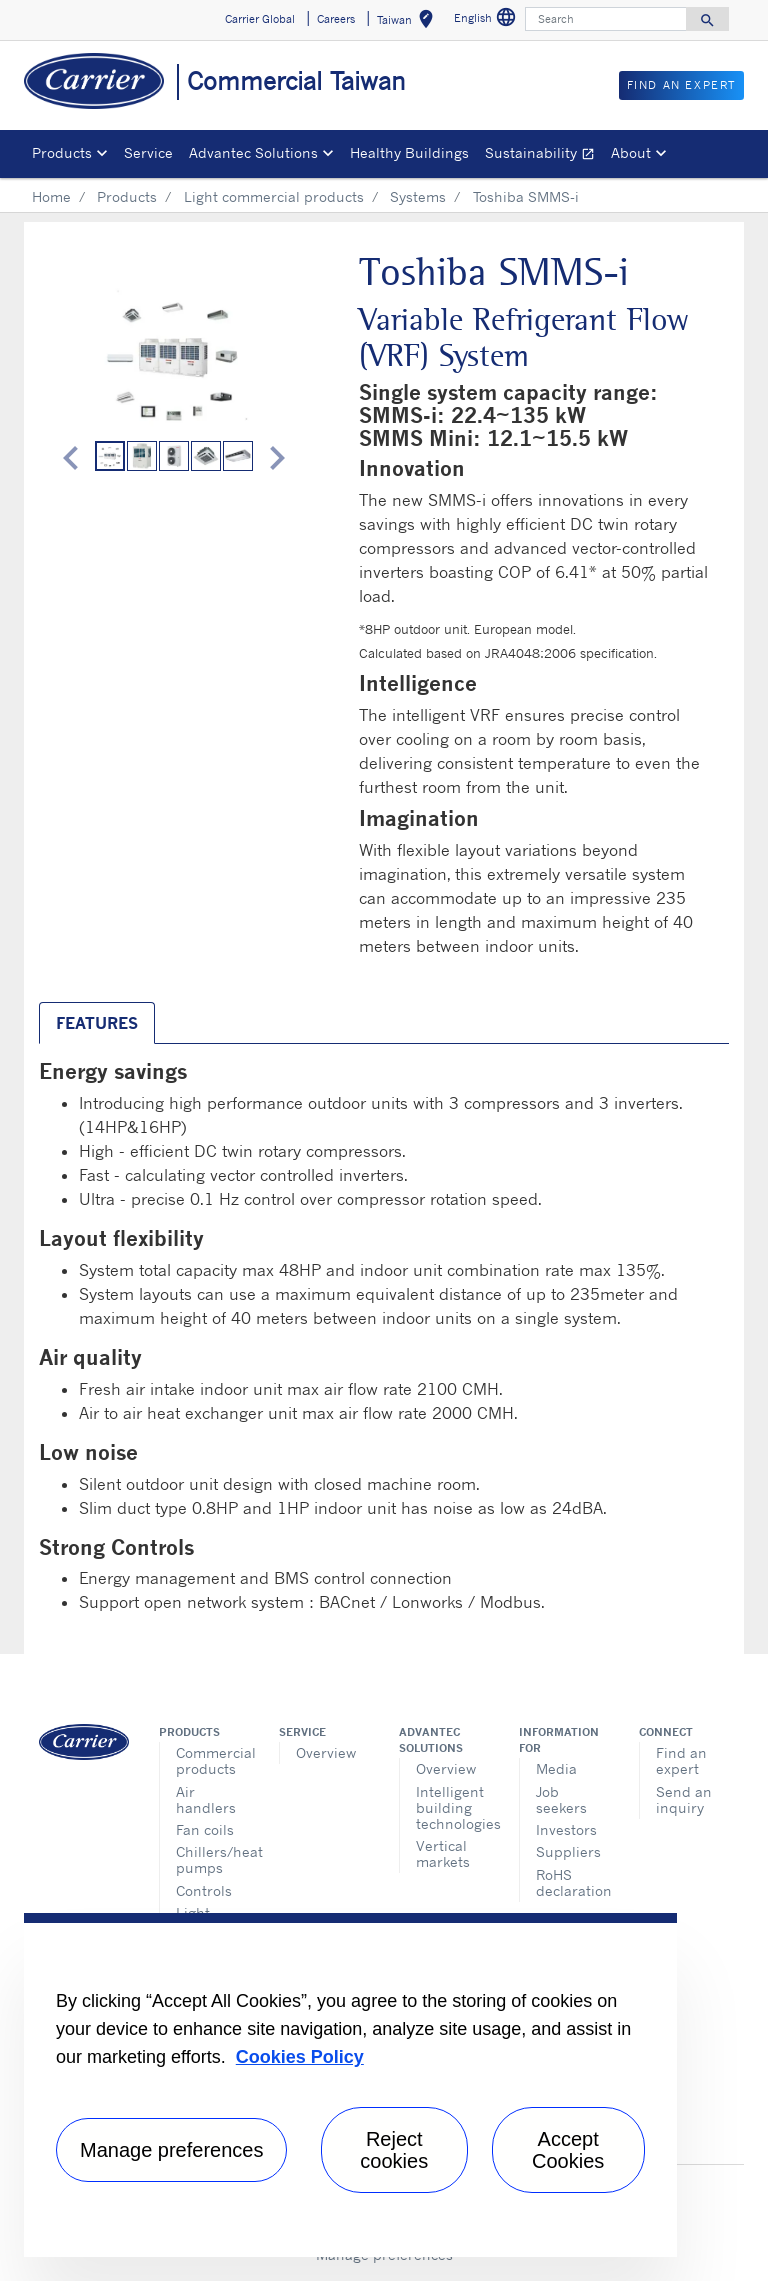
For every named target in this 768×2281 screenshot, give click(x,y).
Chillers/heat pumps (212, 1859)
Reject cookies (394, 2150)
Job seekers (561, 1799)
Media (556, 1768)
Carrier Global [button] (260, 19)
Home (51, 196)
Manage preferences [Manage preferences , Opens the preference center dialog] (171, 2150)
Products (127, 196)
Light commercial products (274, 196)
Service (148, 152)
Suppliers (568, 1851)
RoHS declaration (572, 1882)
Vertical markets (443, 1853)
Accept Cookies (568, 2150)
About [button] (631, 152)
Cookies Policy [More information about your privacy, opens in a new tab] (300, 2057)
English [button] (487, 20)
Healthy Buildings (409, 152)
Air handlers (206, 1799)
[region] (350, 2085)
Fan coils (205, 1829)
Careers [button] (336, 19)
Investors (566, 1829)
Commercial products (212, 1760)
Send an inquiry (684, 1799)
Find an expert (681, 1760)
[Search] (606, 19)
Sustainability (544, 155)
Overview (326, 1752)
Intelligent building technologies (452, 1807)
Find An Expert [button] (681, 85)
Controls (204, 1890)
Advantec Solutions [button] (253, 152)
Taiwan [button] (409, 22)
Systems (418, 196)
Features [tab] (97, 1023)
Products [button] (62, 152)
